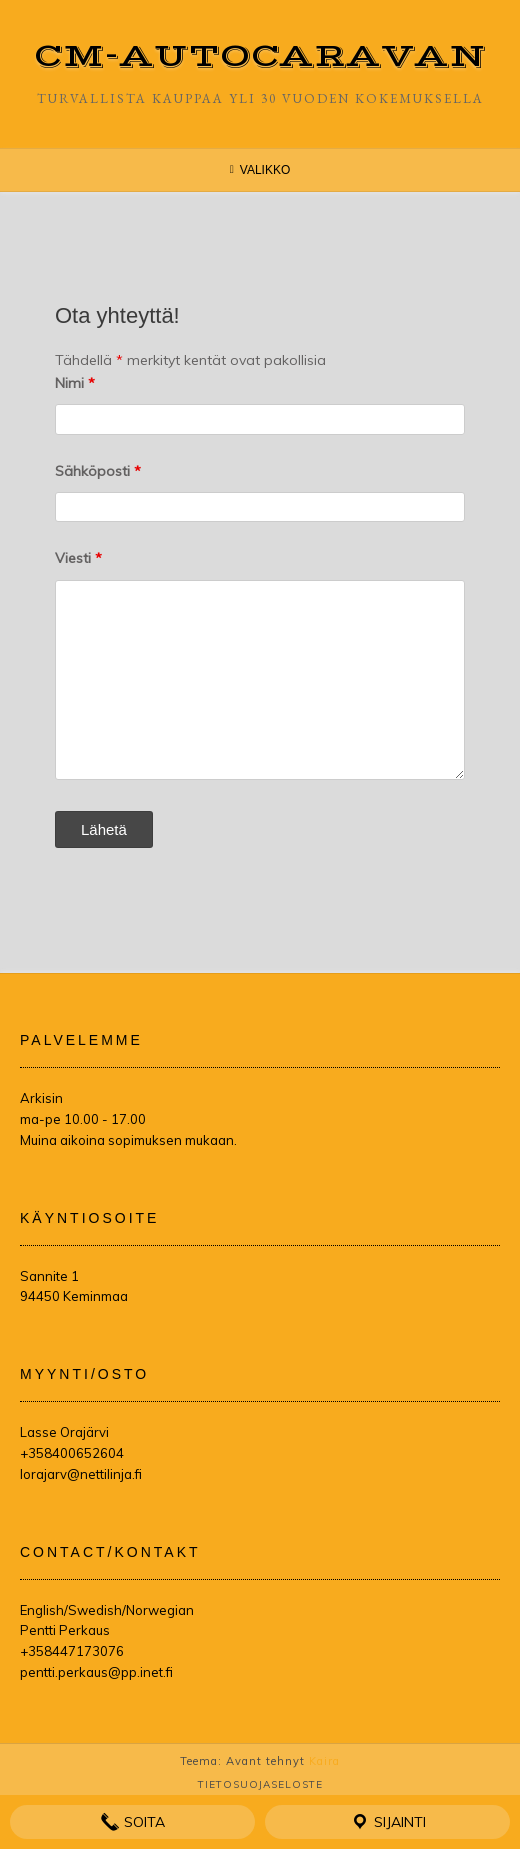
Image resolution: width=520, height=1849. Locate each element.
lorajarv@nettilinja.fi (81, 1474)
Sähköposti (98, 471)
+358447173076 (72, 1651)
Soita (132, 1822)
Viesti (78, 558)
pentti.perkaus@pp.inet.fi (96, 1672)
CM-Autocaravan (260, 56)
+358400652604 (72, 1453)
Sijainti (388, 1822)
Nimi (75, 383)
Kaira (324, 1761)
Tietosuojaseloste (260, 1784)
